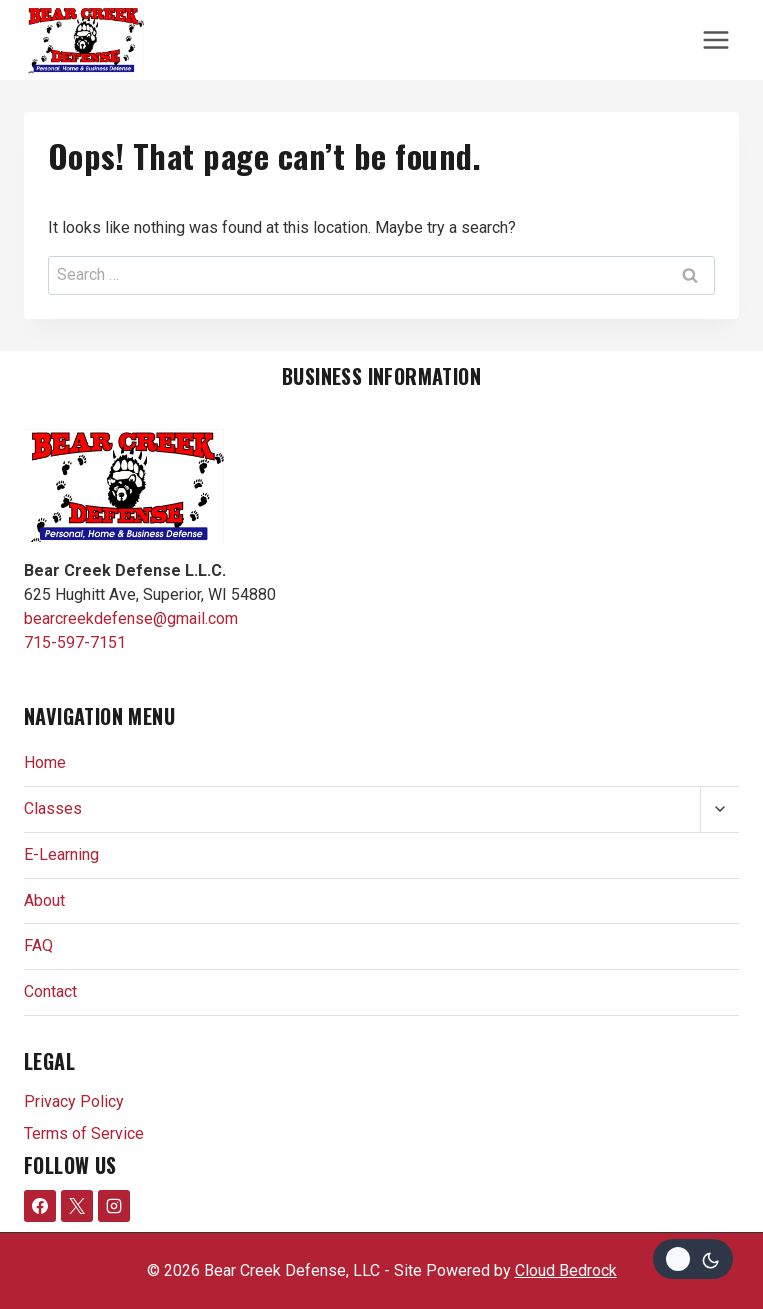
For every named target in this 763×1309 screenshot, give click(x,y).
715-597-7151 (75, 642)
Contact (50, 991)
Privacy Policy (74, 1101)
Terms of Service (84, 1133)
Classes (53, 808)
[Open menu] (715, 39)
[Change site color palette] (693, 1259)
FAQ (38, 945)
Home (45, 762)
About (44, 900)
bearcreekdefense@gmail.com (131, 618)
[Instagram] (114, 1206)
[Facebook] (40, 1206)
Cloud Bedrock (566, 1270)
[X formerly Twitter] (77, 1206)
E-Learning (61, 854)
